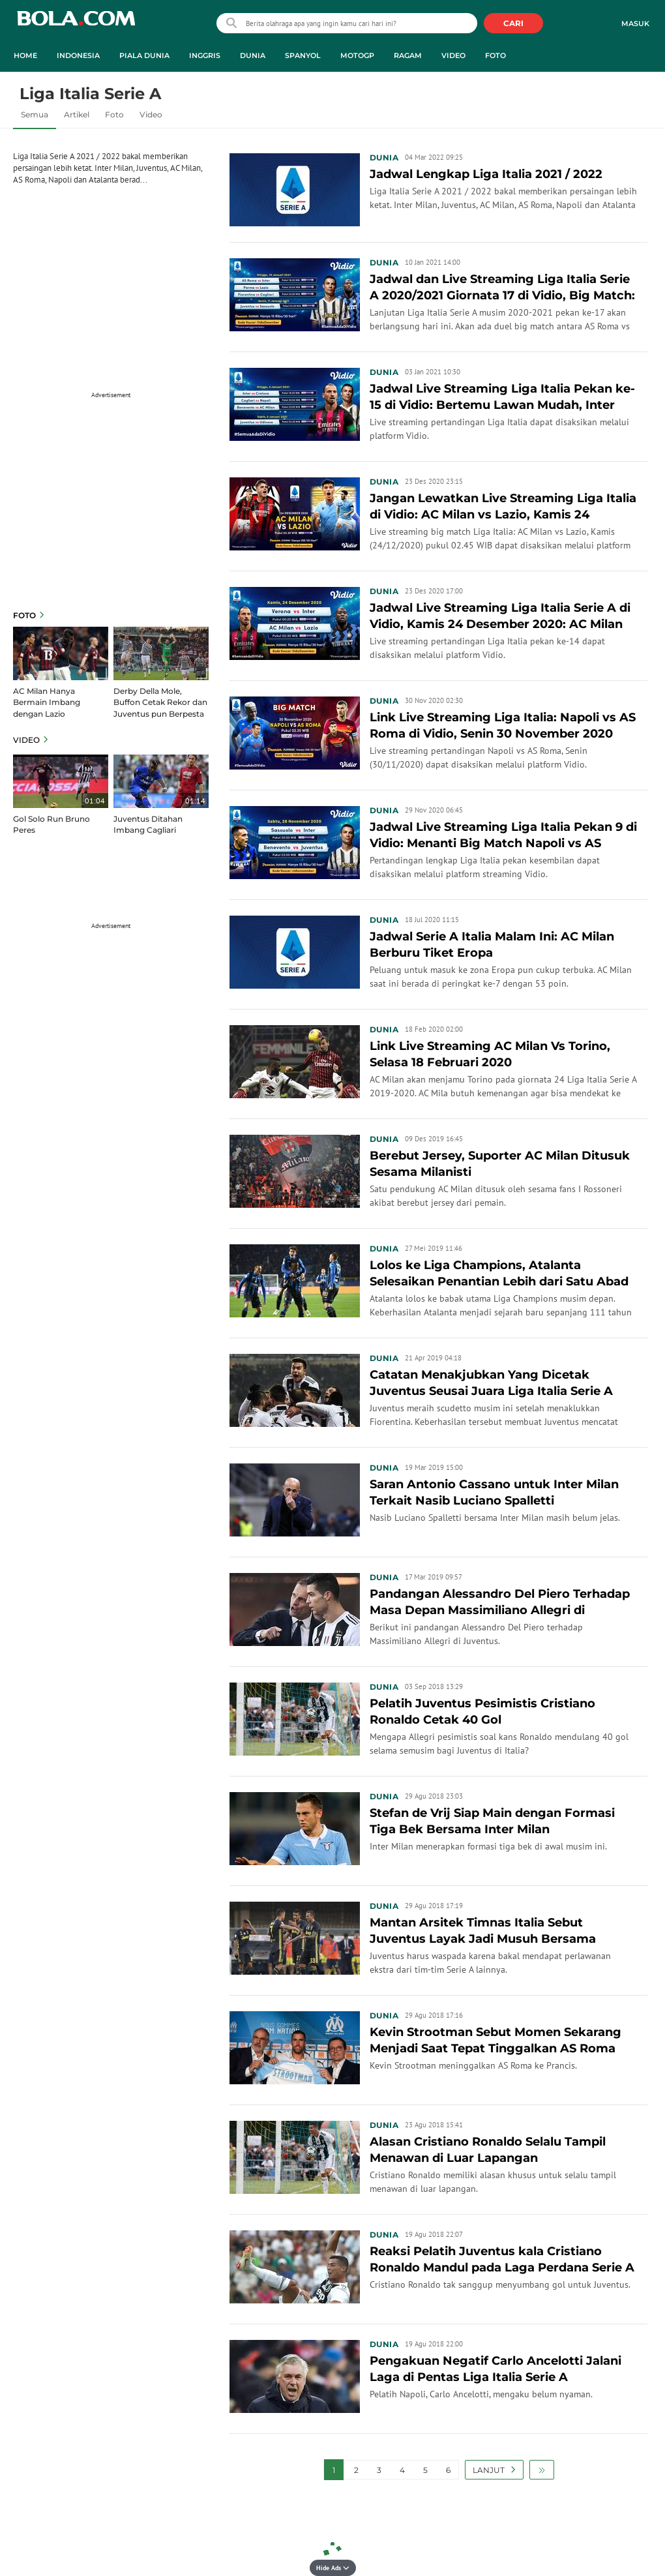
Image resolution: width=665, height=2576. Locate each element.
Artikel (76, 114)
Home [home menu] (25, 55)
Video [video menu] (453, 55)
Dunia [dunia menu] (252, 55)
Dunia (384, 157)
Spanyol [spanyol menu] (303, 55)
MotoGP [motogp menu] (357, 55)
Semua (34, 114)
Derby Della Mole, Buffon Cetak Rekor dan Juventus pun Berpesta (160, 702)
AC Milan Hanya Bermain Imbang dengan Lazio (46, 702)
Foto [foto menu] (495, 55)
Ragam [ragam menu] (408, 55)
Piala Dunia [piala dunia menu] (144, 55)
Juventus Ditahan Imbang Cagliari (148, 824)
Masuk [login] (635, 23)
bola (76, 24)
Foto (114, 114)
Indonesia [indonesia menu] (78, 55)
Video (151, 114)
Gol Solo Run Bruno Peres (51, 824)
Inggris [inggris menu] (204, 55)
